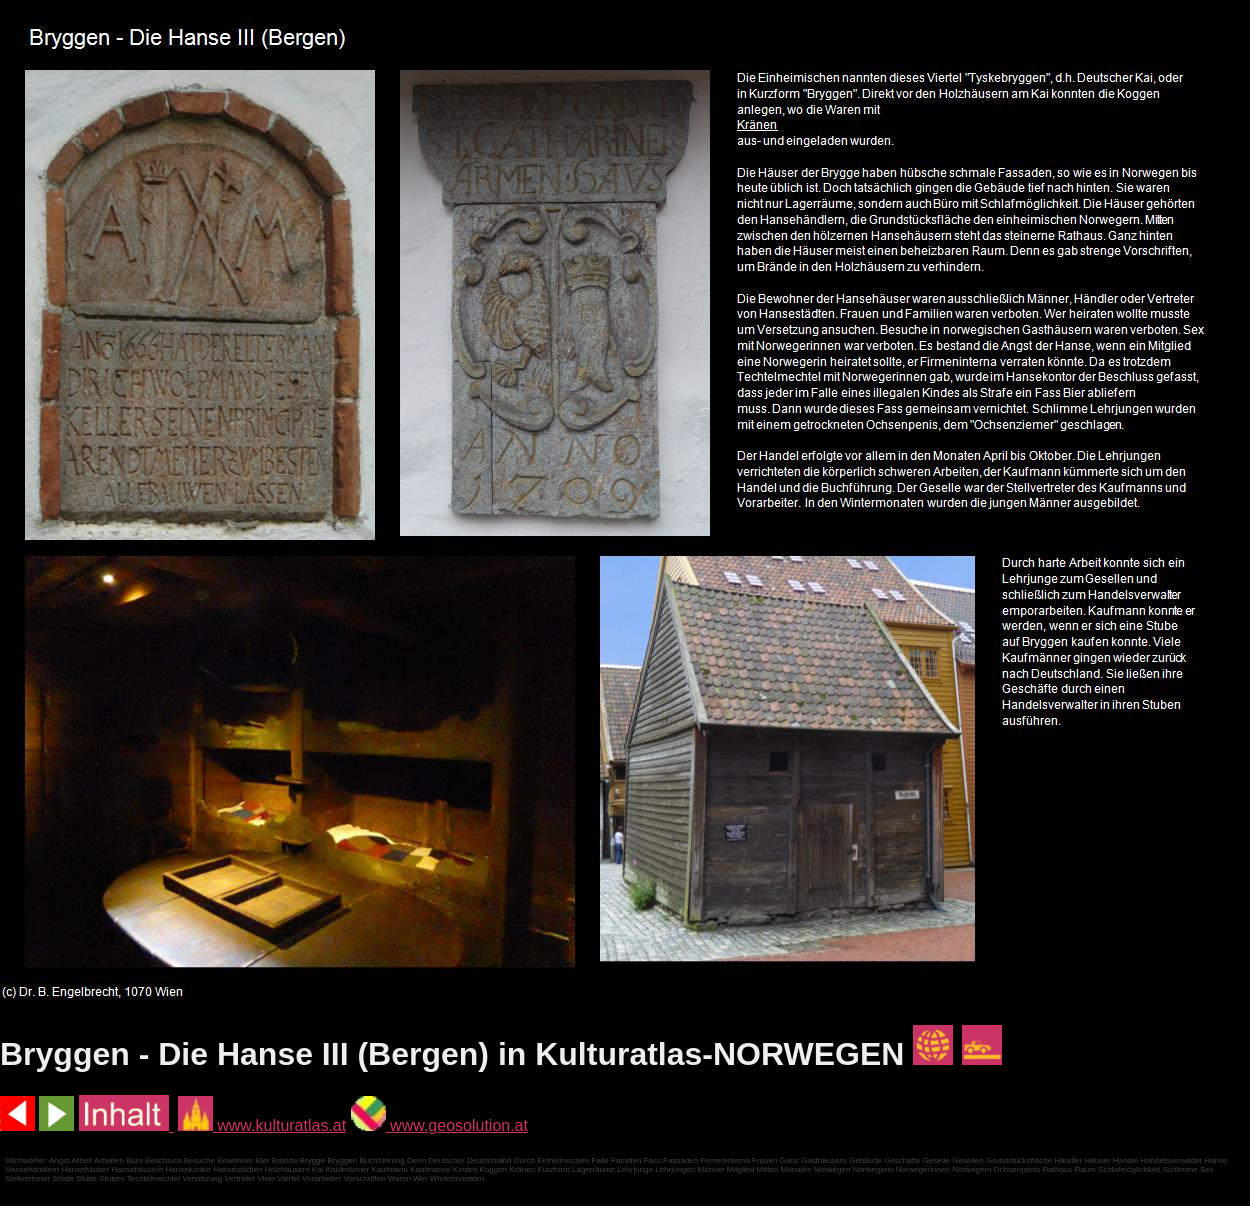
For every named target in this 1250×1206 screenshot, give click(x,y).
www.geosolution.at (439, 1125)
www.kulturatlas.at (262, 1125)
